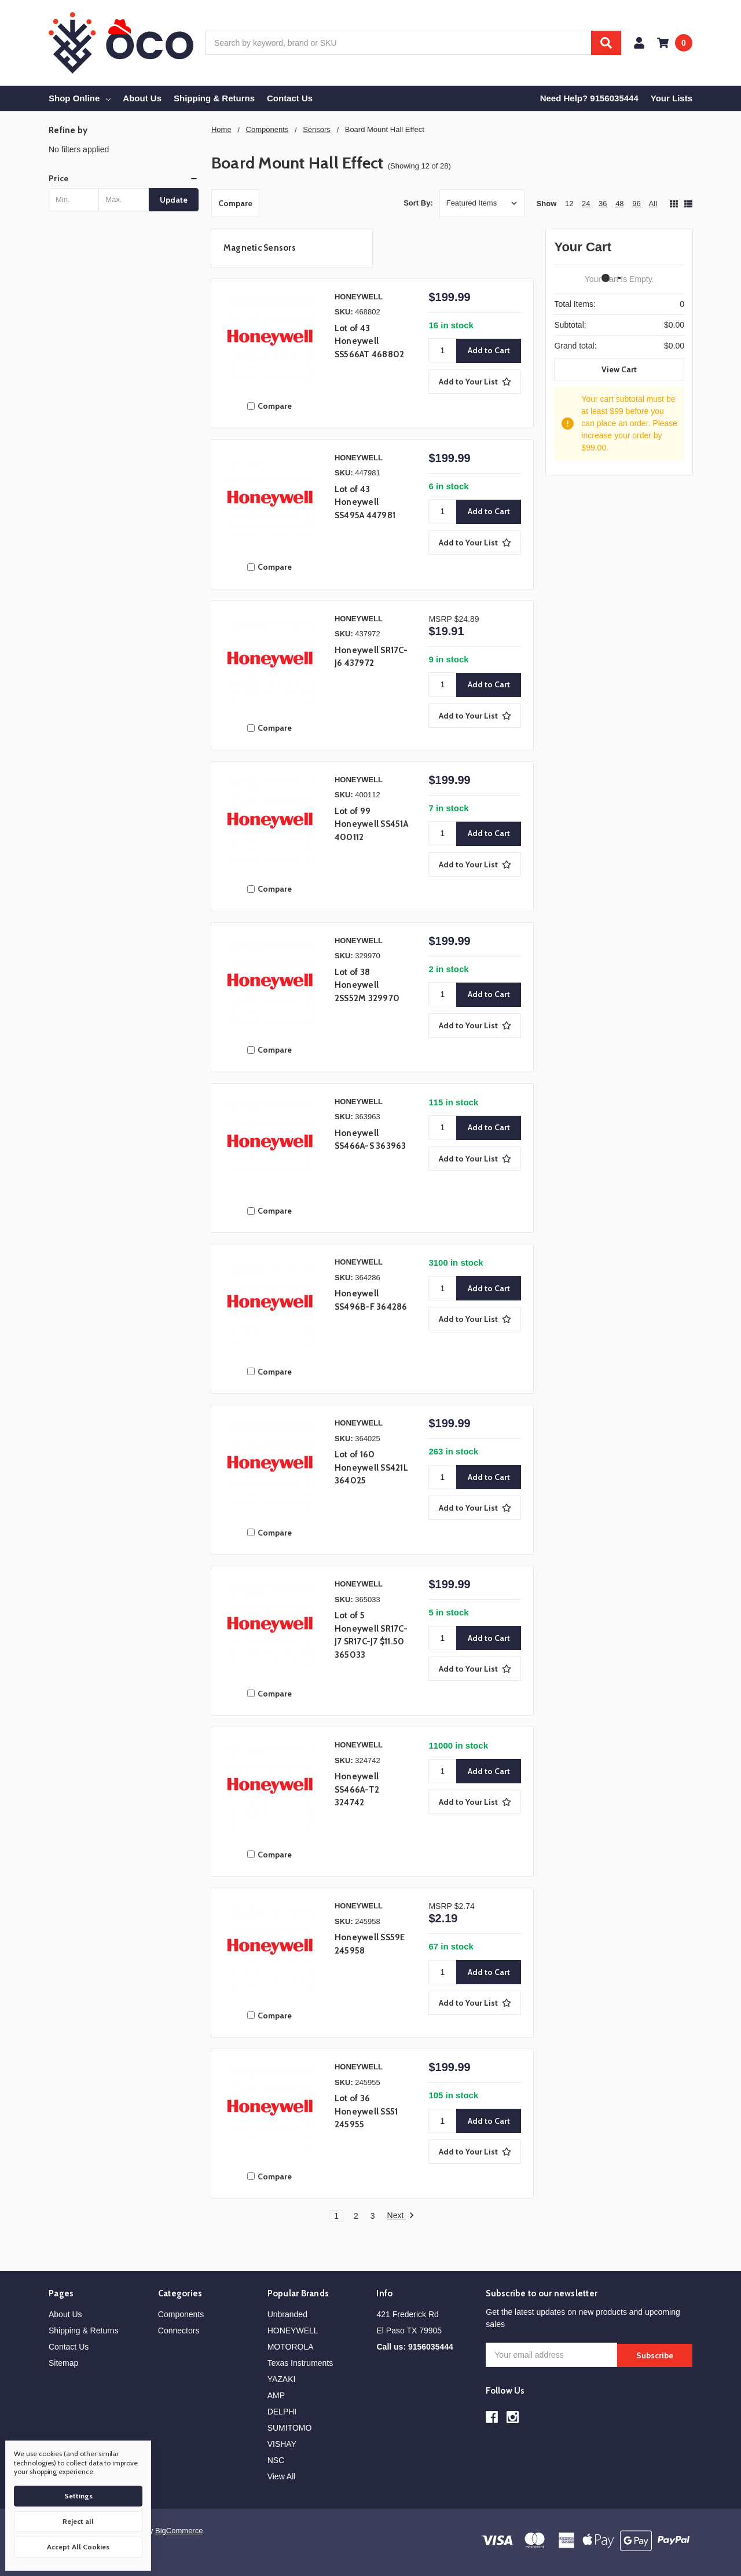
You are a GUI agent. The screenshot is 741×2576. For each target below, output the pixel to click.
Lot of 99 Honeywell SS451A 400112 (371, 824)
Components (181, 2314)
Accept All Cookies (78, 2546)
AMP (276, 2395)
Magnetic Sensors (259, 248)
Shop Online (80, 98)
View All (281, 2476)
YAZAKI (281, 2379)
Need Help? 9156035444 (589, 98)
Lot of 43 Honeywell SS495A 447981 (365, 502)
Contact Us (290, 98)
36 (603, 203)
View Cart (619, 369)
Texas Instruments (300, 2363)
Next (401, 2216)
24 (586, 203)
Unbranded (287, 2314)
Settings (78, 2495)
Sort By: (418, 203)
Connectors (179, 2330)
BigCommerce (179, 2530)
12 (569, 203)
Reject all (78, 2521)
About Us (142, 98)
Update (174, 200)
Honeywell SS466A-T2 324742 (357, 1789)
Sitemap (63, 2363)
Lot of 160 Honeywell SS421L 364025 (371, 1467)
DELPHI (282, 2411)
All (653, 203)
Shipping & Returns (214, 98)
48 (619, 203)
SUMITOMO (289, 2427)
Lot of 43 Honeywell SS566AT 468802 (370, 341)
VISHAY (281, 2444)
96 (636, 203)
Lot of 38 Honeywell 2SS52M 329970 (367, 985)
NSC (276, 2460)
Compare (235, 203)
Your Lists (671, 98)
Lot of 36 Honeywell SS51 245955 (366, 2111)
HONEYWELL (292, 2330)
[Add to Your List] (474, 381)
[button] (124, 178)
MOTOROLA (290, 2346)
